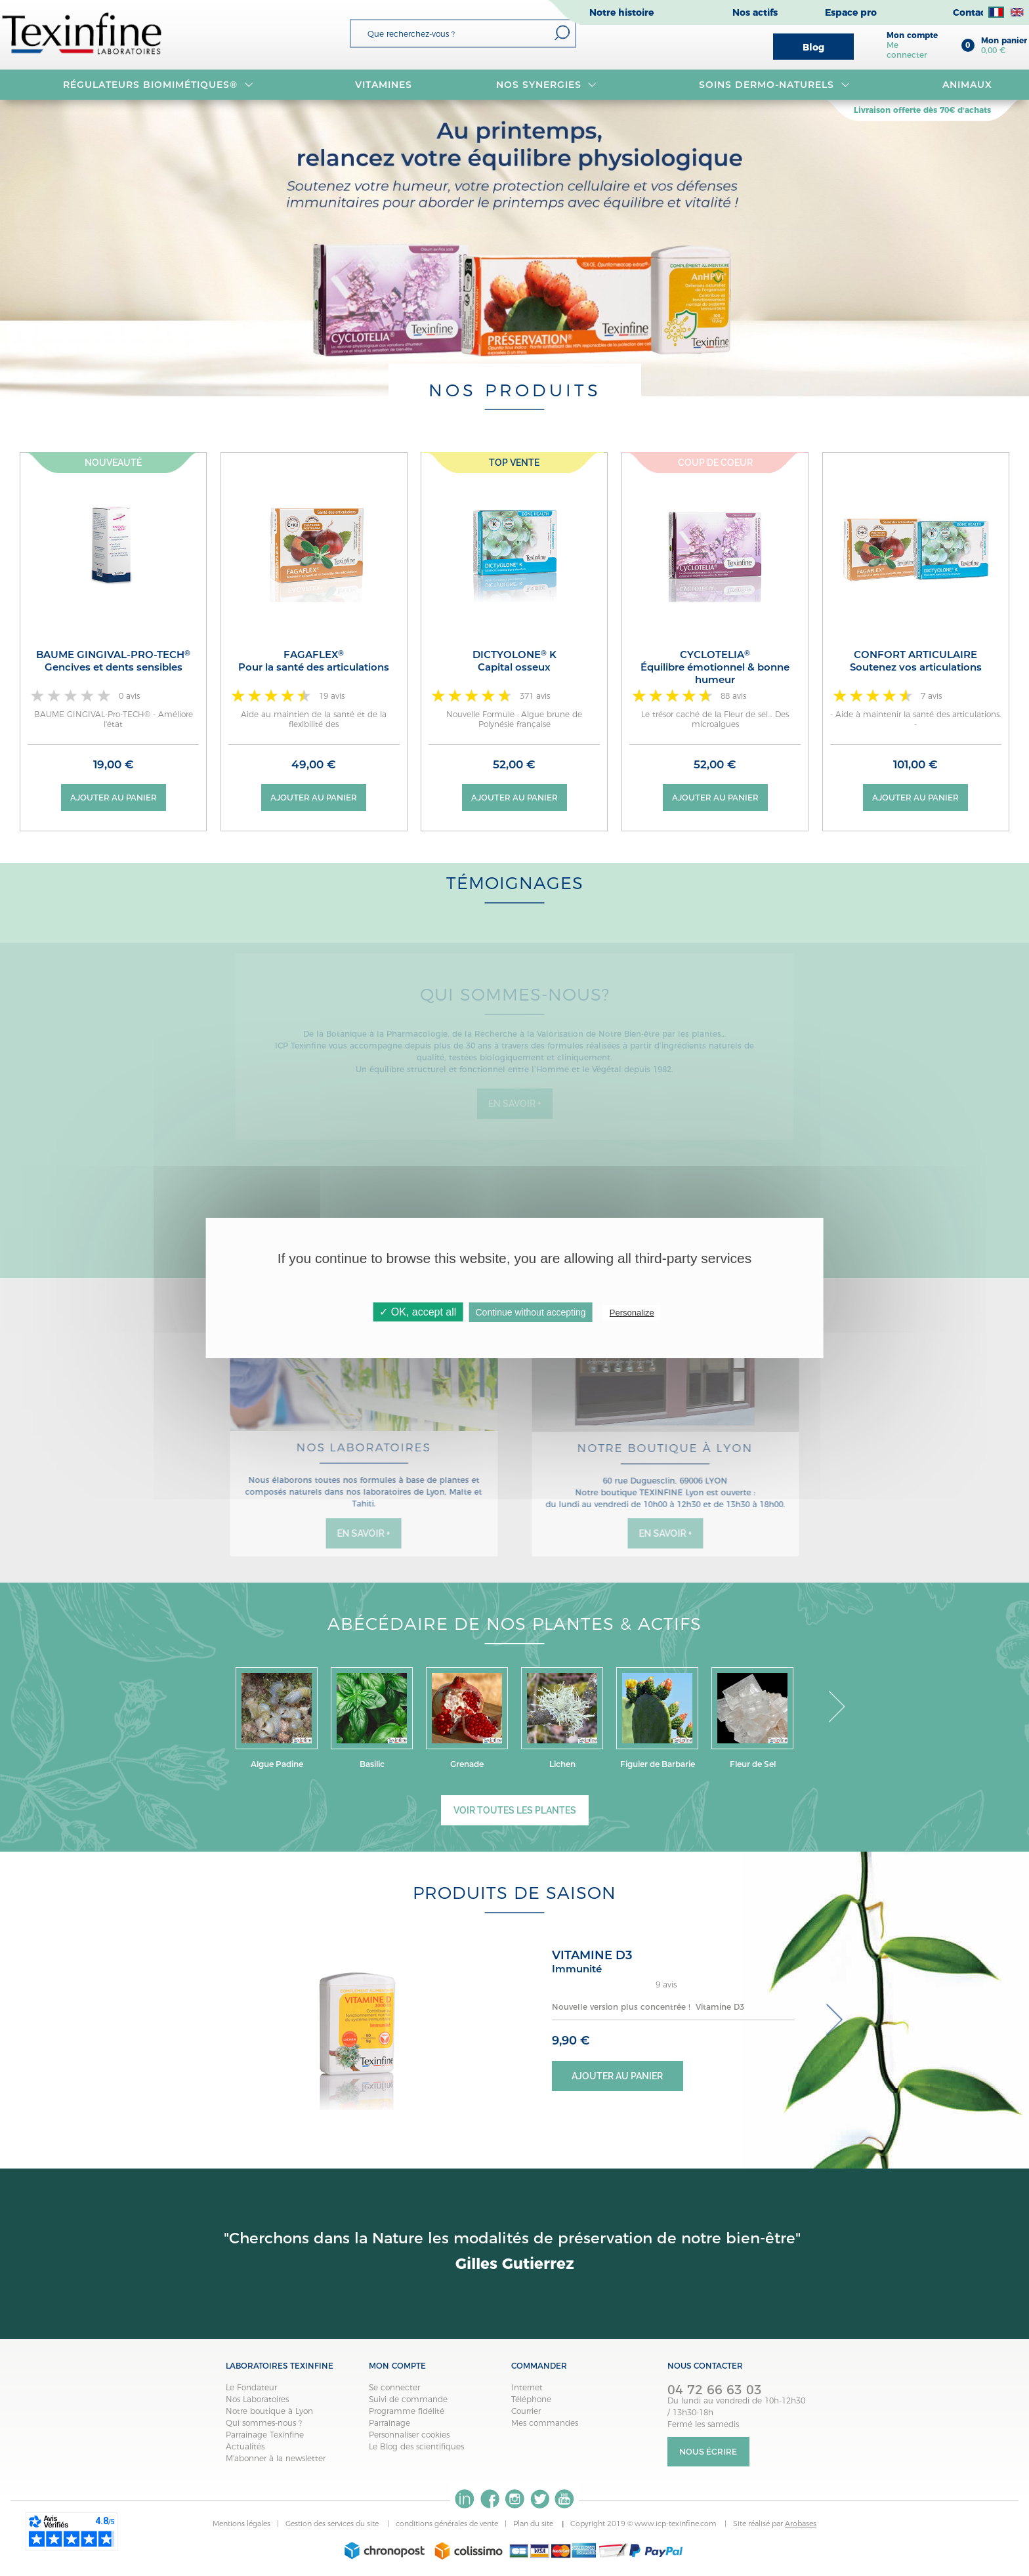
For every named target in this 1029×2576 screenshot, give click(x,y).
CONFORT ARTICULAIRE (915, 660)
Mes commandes (544, 2423)
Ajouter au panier (113, 797)
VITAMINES (383, 85)
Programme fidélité (406, 2411)
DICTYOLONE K (514, 660)
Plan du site (534, 2523)
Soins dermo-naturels (774, 85)
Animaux (967, 85)
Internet (527, 2387)
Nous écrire (708, 2452)
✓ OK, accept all (417, 1312)
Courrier (526, 2411)
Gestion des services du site (333, 2523)
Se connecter (394, 2387)
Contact (971, 12)
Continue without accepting (530, 1312)
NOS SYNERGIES (546, 85)
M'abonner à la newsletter (276, 2458)
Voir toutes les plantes (514, 1810)
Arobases (800, 2523)
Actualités (245, 2446)
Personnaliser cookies (409, 2435)
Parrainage (389, 2423)
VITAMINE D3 (592, 1955)
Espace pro (851, 12)
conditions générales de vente (447, 2523)
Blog (813, 47)
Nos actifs (755, 12)
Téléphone (531, 2399)
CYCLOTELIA (715, 667)
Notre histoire (621, 12)
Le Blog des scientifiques (416, 2446)
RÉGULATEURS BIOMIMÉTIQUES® (158, 85)
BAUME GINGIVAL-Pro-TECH (113, 660)
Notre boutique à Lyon (269, 2411)
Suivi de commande (408, 2399)
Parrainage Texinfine (265, 2435)
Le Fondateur (251, 2387)
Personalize (632, 1313)
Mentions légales (241, 2523)
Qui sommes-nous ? (264, 2423)
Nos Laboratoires (257, 2399)
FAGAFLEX (314, 660)
